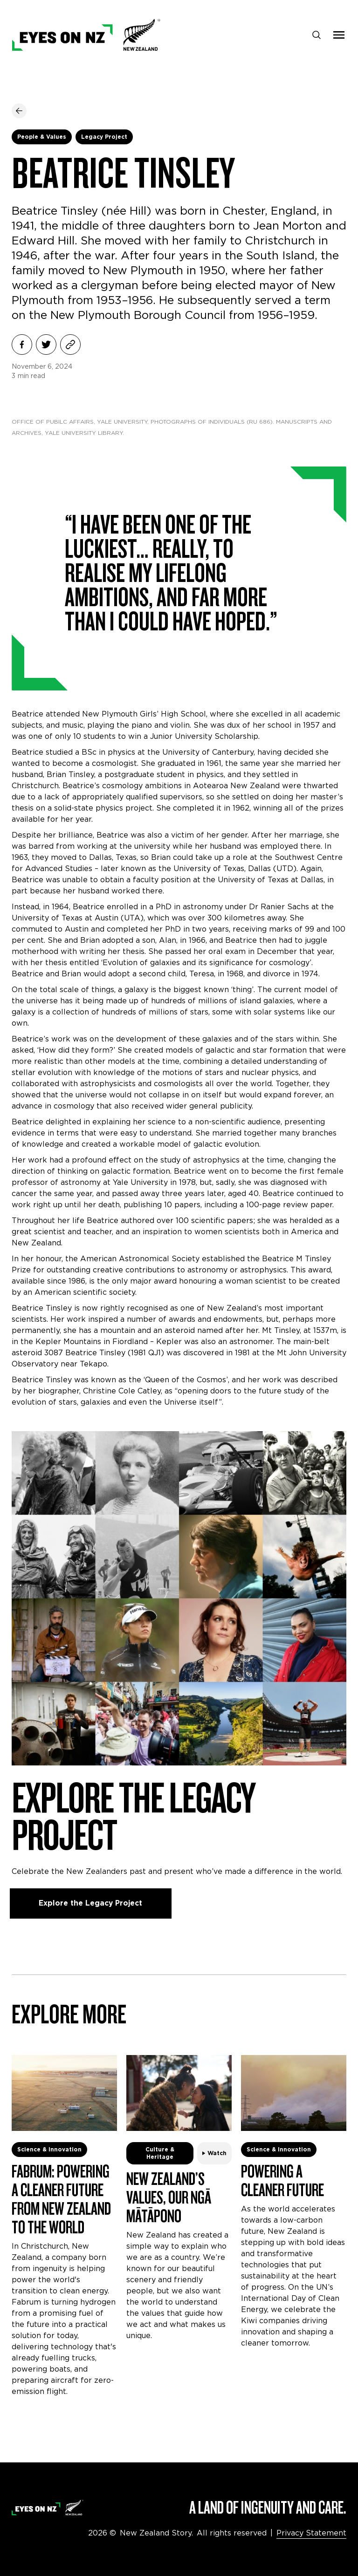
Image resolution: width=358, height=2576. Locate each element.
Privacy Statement (311, 2533)
